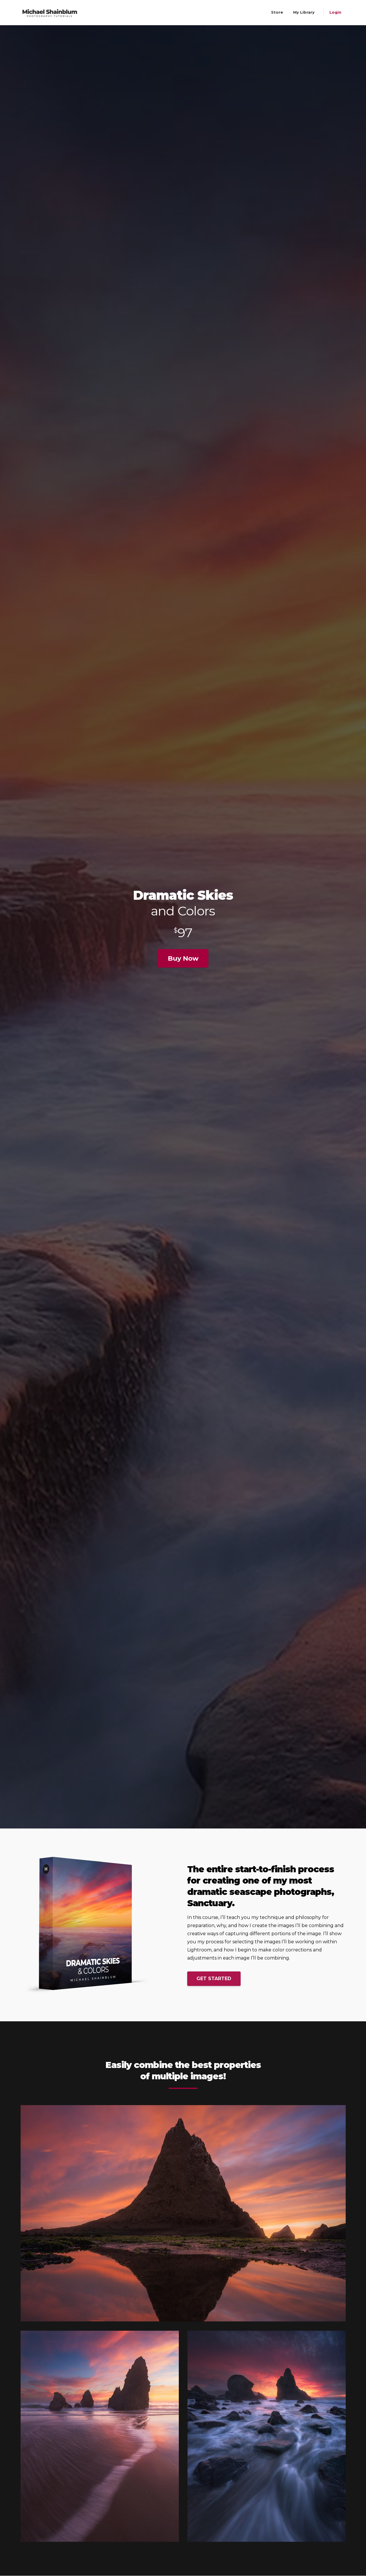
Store (277, 12)
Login (335, 12)
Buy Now (183, 958)
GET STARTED (213, 1978)
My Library (304, 12)
